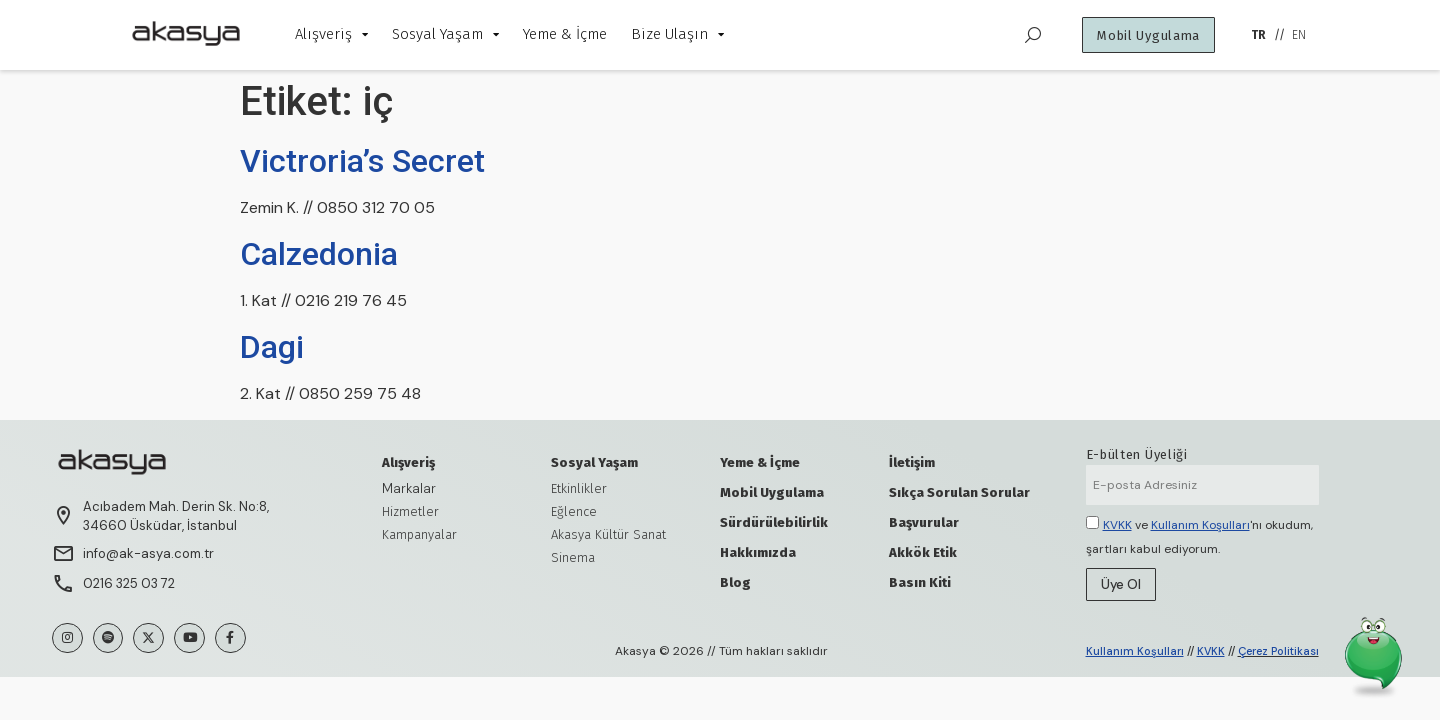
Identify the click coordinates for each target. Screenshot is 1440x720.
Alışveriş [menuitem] (331, 34)
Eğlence (574, 511)
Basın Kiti (920, 582)
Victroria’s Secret (362, 161)
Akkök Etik (923, 552)
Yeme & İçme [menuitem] (565, 34)
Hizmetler (410, 511)
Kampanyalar (419, 534)
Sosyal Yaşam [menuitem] (445, 34)
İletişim (912, 462)
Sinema (573, 557)
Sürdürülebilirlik (774, 522)
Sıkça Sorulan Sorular (959, 492)
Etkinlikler (579, 488)
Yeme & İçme (760, 462)
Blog (735, 582)
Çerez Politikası (1278, 651)
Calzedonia (319, 254)
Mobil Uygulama (772, 492)
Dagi (272, 347)
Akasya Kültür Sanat (608, 534)
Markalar (409, 488)
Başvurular (924, 522)
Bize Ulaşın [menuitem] (677, 34)
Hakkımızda (758, 552)
